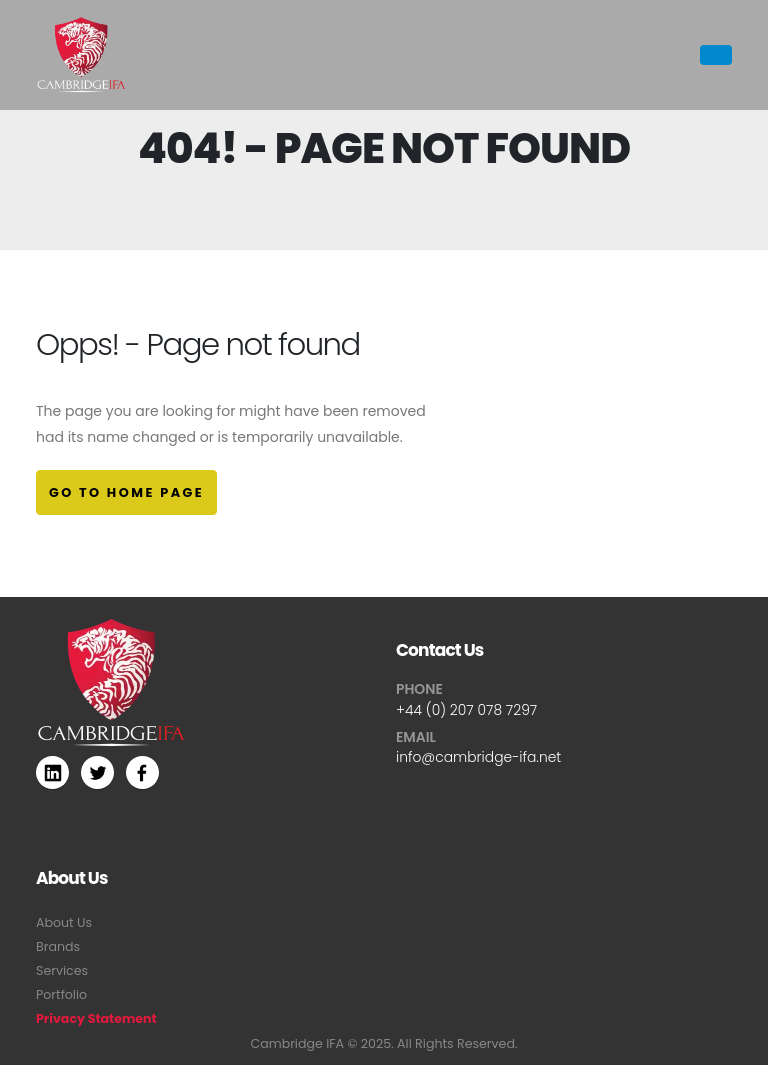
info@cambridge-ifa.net (478, 757)
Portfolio (61, 994)
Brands (58, 946)
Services (62, 970)
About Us (64, 922)
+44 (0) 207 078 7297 (466, 710)
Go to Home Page (126, 492)
